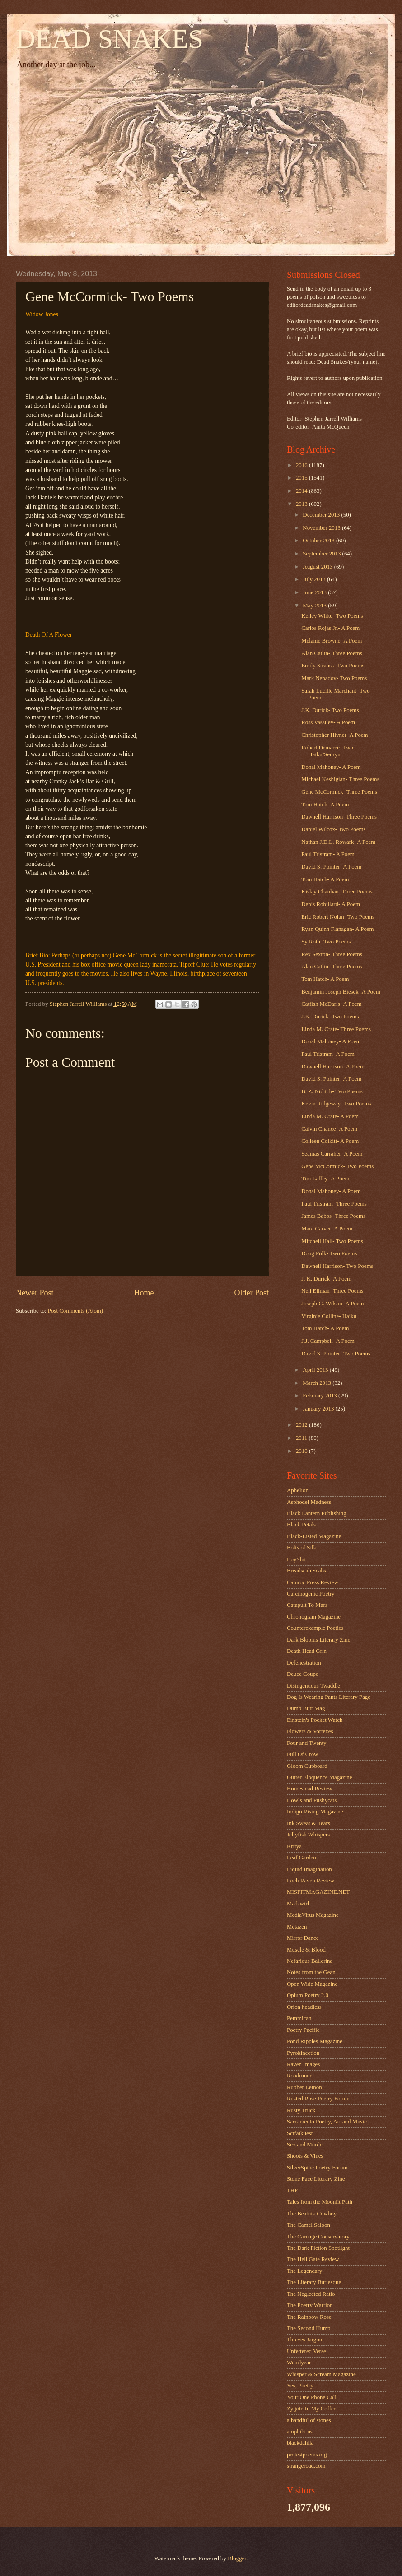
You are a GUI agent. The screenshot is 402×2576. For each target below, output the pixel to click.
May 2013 (315, 605)
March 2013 (317, 1383)
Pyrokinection (303, 2053)
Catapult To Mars (307, 1605)
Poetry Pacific (303, 2030)
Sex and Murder (305, 2144)
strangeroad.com (306, 2466)
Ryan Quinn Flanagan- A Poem (337, 929)
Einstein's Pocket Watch (314, 1720)
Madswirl (298, 1904)
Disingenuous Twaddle (313, 1686)
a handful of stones (309, 2420)
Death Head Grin (307, 1651)
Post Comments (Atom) (75, 1311)
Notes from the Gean (311, 1972)
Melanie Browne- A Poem (331, 641)
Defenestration (304, 1663)
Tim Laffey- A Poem (325, 1178)
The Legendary (304, 2271)
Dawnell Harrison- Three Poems (339, 817)
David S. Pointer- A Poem (331, 867)
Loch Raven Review (310, 1881)
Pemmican (299, 2018)
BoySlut (296, 1559)
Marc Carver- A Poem (326, 1229)
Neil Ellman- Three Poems (332, 1291)
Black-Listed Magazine (314, 1536)
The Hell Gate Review (313, 2259)
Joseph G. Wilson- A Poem (332, 1303)
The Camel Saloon (308, 2225)
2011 (302, 1438)
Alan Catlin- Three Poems (331, 653)
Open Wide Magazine (312, 1984)
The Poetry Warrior (309, 2305)
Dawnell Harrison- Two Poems (337, 1266)
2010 (302, 1451)
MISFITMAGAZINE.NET (318, 1892)
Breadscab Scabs (306, 1571)
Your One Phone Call (312, 2397)
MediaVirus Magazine (313, 1915)
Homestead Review (309, 1788)
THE (292, 2191)
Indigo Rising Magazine (315, 1811)
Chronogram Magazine (314, 1617)
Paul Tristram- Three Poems (334, 1204)
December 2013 (322, 515)
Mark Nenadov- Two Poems (334, 678)
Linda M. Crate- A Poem (330, 1116)
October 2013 (319, 540)
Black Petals (301, 1525)
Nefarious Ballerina (309, 1961)
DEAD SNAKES (109, 39)
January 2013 (319, 1409)
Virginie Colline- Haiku (328, 1316)
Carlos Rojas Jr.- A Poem (330, 628)
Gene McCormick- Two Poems (337, 1166)
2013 (302, 504)
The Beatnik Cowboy (312, 2214)
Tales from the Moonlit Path (319, 2202)
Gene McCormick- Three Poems (339, 792)
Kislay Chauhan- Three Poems (336, 891)
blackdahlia (300, 2443)
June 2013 (315, 592)
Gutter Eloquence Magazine (319, 1777)
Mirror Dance (302, 1938)
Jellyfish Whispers (308, 1834)
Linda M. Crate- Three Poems (336, 1029)
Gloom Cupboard (307, 1766)
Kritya (294, 1846)
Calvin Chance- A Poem (329, 1129)
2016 (302, 465)
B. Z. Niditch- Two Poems (331, 1091)
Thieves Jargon (304, 2339)
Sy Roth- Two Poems (326, 942)
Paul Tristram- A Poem (328, 854)
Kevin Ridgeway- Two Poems (336, 1104)
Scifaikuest (300, 2133)
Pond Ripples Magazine (314, 2041)
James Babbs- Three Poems (333, 1216)
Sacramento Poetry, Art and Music (327, 2121)
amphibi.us (300, 2431)
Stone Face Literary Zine (316, 2179)
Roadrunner (300, 2075)
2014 (302, 491)
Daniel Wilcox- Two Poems (333, 829)
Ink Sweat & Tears (308, 1823)
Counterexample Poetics (315, 1628)
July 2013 (315, 579)
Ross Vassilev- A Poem (328, 722)
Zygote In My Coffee (312, 2408)
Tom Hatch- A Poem (325, 804)
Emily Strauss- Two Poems (332, 665)
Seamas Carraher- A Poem (331, 1154)
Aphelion (298, 1490)
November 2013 (322, 528)
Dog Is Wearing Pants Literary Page (328, 1697)
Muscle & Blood (306, 1950)
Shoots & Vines (305, 2156)
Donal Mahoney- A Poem (330, 767)
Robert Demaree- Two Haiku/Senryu (327, 751)
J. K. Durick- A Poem (326, 1279)
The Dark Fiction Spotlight (318, 2248)
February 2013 (320, 1395)
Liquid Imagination (309, 1869)
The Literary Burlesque (314, 2282)
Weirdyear (299, 2362)
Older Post (251, 1292)
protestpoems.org (307, 2454)
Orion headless (304, 2007)
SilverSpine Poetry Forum (317, 2167)
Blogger (237, 2558)
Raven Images (303, 2064)
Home (144, 1292)
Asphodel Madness (309, 1502)
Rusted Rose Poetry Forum (318, 2098)
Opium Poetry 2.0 (307, 1995)
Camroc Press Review (312, 1582)
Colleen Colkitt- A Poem (330, 1141)
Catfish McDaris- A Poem (331, 1004)
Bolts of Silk (301, 1548)
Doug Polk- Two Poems (329, 1253)
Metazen (297, 1927)
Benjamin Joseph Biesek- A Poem (340, 992)
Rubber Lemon (304, 2087)
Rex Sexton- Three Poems (331, 954)
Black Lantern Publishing (316, 1513)
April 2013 (316, 1370)
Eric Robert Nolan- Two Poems (337, 917)
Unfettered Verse (306, 2351)
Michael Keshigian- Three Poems (340, 779)
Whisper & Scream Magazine (321, 2374)
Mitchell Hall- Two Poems (332, 1241)
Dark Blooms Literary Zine (319, 1640)
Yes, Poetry (300, 2385)
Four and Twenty (307, 1743)
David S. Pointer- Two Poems (335, 1353)
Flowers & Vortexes (310, 1731)
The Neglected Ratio (311, 2294)
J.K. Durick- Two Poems (330, 710)
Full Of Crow (302, 1754)
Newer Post (35, 1292)
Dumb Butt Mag (306, 1708)
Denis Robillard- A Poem (330, 904)
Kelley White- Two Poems (332, 616)
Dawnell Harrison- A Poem (333, 1067)
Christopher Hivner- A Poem (334, 735)
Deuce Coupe (302, 1674)
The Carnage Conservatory (318, 2237)
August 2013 (318, 567)
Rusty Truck (301, 2110)
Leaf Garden (301, 1858)
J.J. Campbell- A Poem (328, 1341)
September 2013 (322, 553)
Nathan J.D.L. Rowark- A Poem (338, 842)
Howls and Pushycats (312, 1800)
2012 (302, 1425)
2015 (302, 478)
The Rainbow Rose (309, 2317)
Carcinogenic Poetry (310, 1594)
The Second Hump (309, 2328)
